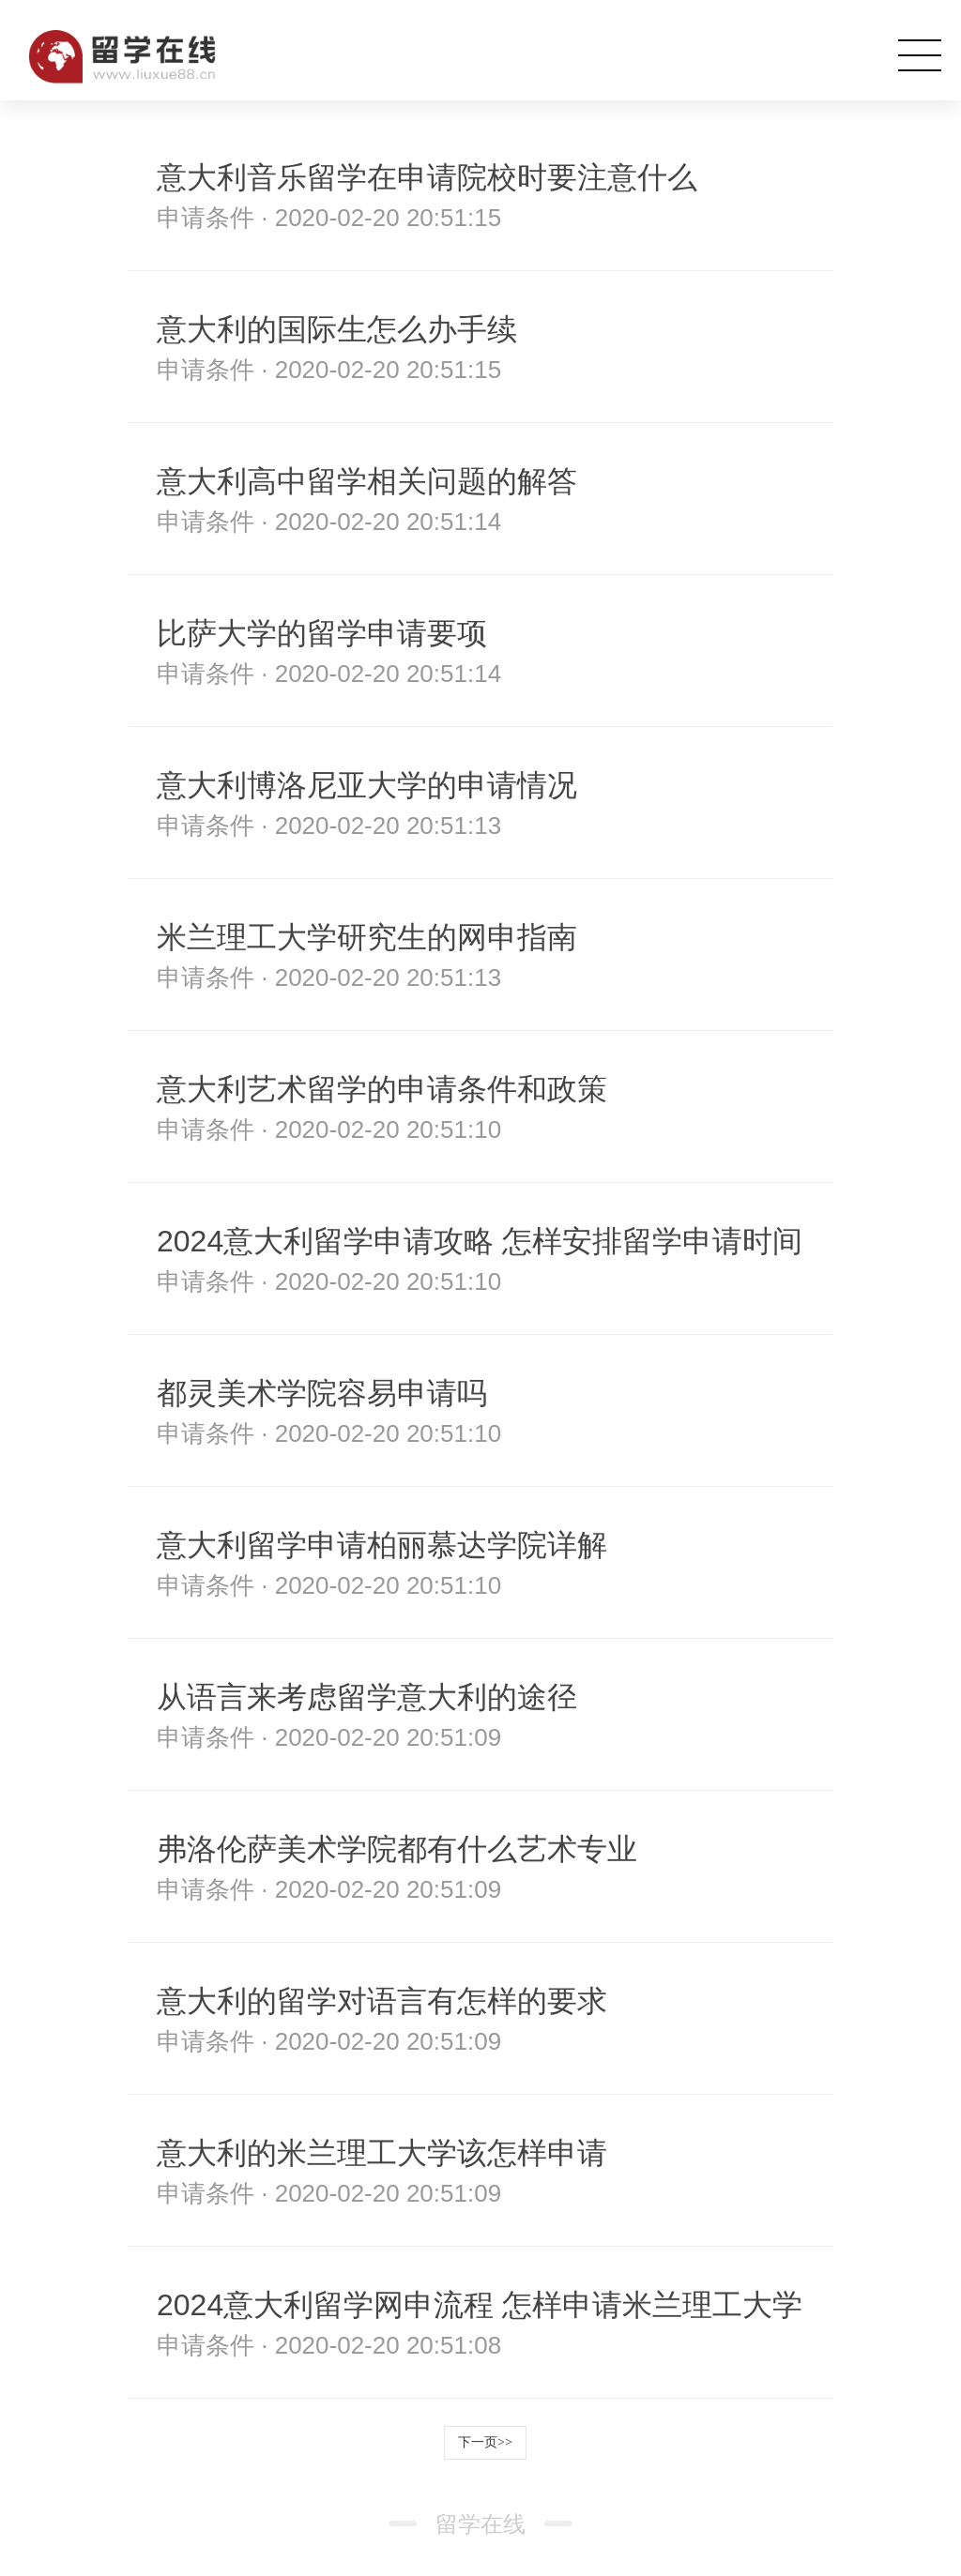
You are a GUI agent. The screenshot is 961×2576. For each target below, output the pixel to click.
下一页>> (485, 2442)
